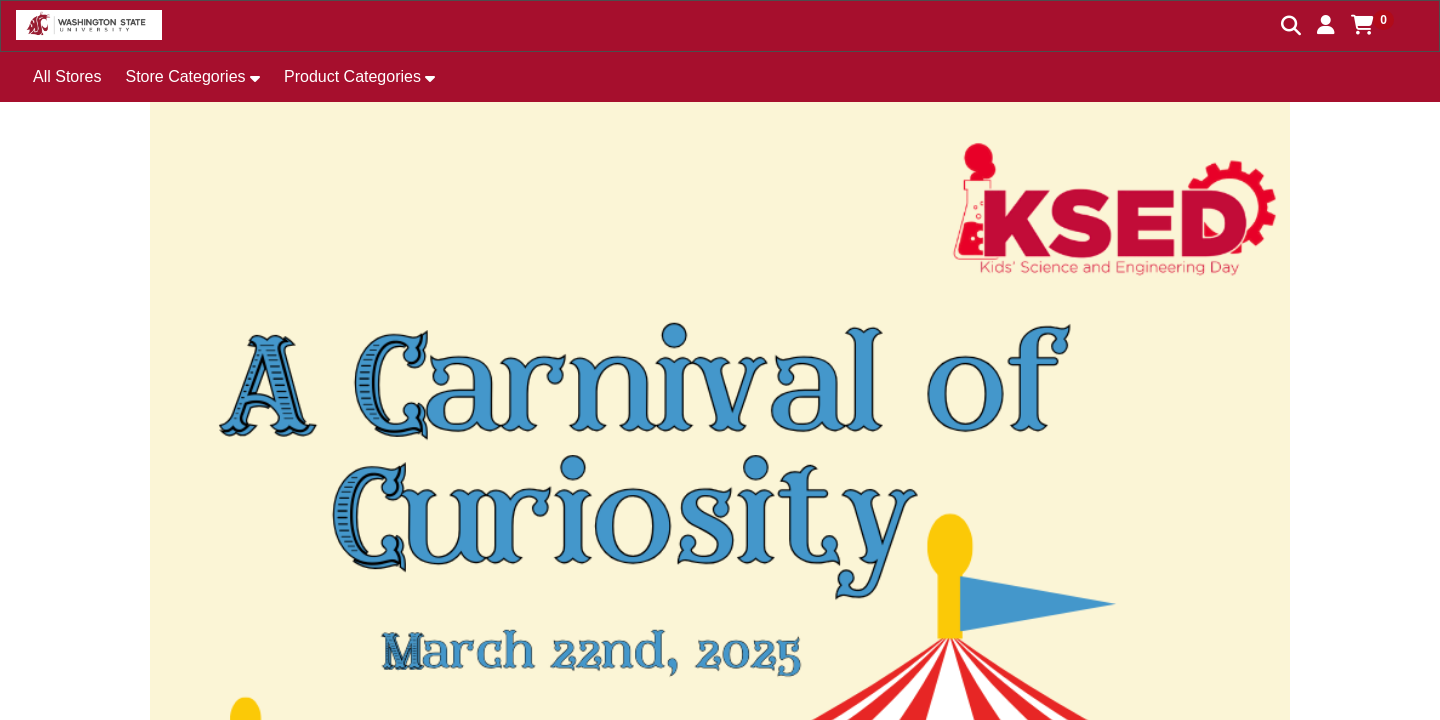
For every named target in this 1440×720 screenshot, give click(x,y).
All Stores (67, 76)
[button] (1326, 25)
